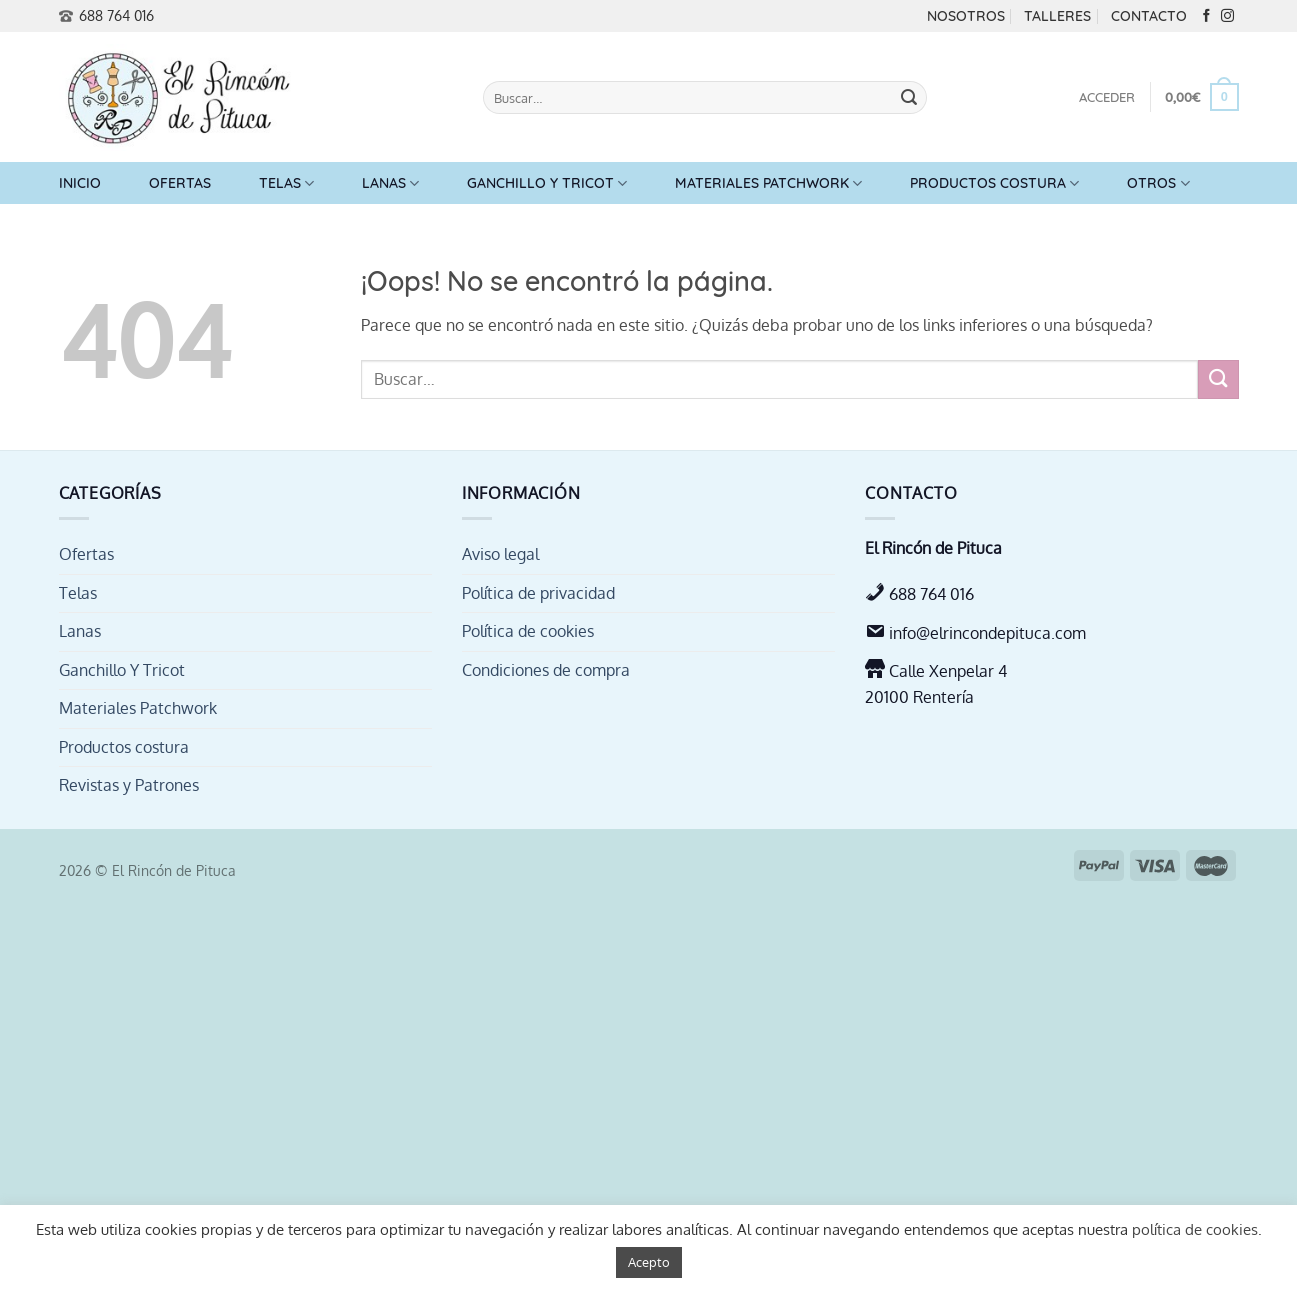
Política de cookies (528, 631)
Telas (286, 183)
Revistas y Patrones (129, 785)
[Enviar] (909, 98)
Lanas (390, 183)
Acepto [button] (649, 1262)
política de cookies (1195, 1229)
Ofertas (180, 183)
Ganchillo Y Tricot (547, 183)
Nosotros (966, 16)
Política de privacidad (538, 593)
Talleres (1057, 16)
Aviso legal (500, 554)
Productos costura (994, 183)
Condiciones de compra (546, 670)
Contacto (1149, 16)
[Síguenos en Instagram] (1227, 16)
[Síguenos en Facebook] (1206, 16)
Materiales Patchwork (768, 183)
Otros (1158, 183)
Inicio (80, 183)
